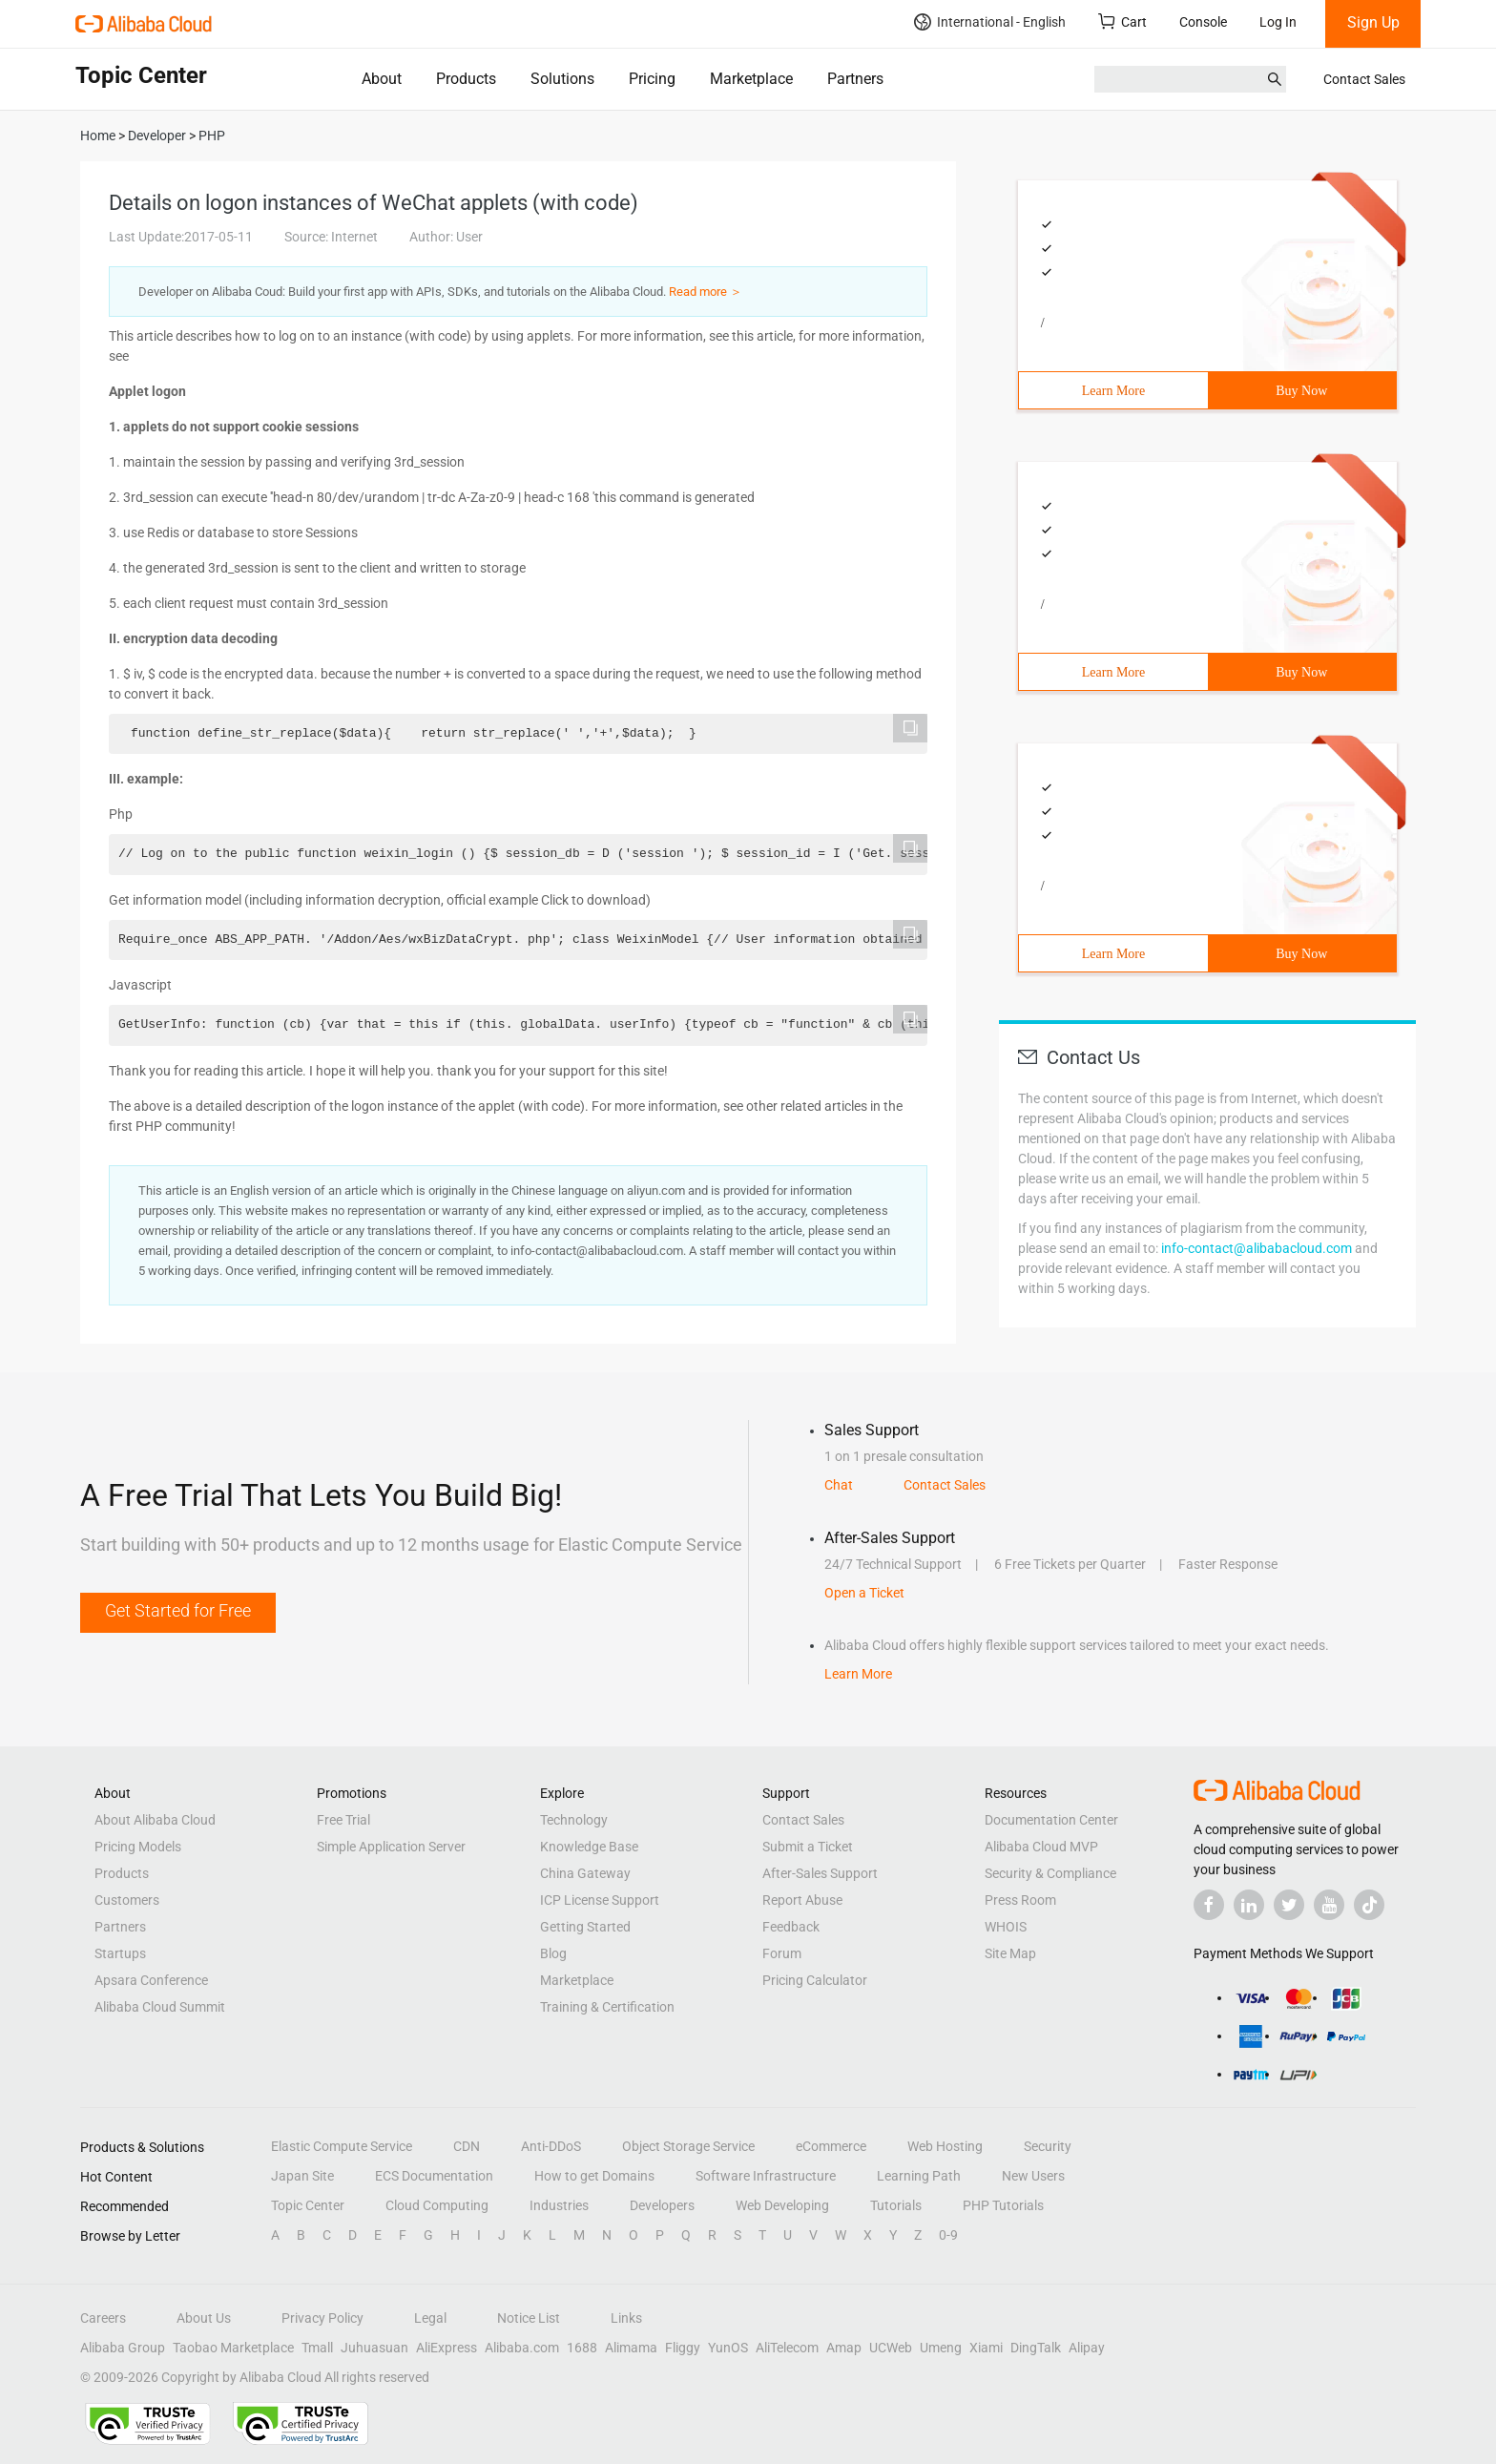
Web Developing (782, 2205)
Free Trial (343, 1819)
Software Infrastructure (766, 2175)
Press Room (1020, 1900)
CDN (466, 2146)
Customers (126, 1900)
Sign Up (1373, 22)
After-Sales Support (820, 1873)
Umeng (941, 2347)
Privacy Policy (322, 2318)
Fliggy (682, 2347)
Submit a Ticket (807, 1846)
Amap (844, 2347)
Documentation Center (1051, 1819)
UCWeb (890, 2347)
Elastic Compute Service (341, 2146)
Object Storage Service (688, 2146)
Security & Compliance (1050, 1873)
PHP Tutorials (1003, 2205)
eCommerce (831, 2146)
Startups (120, 1953)
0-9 (948, 2235)
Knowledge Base (589, 1846)
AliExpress (446, 2347)
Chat (838, 1485)
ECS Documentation (434, 2175)
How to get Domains (594, 2175)
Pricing (652, 79)
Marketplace (751, 79)
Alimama (631, 2347)
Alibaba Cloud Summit (159, 2007)
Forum (781, 1953)
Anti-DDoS (551, 2146)
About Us (204, 2318)
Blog (553, 1953)
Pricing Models (137, 1846)
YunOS (728, 2347)
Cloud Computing (436, 2205)
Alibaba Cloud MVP (1041, 1846)
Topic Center (307, 2205)
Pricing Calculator (814, 1980)
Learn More (1113, 391)
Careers (103, 2318)
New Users (1033, 2175)
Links (626, 2318)
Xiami (986, 2347)
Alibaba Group (122, 2347)
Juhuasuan (374, 2347)
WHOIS (1006, 1926)
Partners (855, 79)
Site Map (1010, 1953)
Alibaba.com (522, 2347)
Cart (1122, 21)
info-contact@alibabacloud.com (1256, 1248)
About (382, 79)
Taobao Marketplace (233, 2347)
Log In (1278, 22)
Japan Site (302, 2175)
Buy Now (1301, 391)
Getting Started (585, 1926)
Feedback (791, 1926)
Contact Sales (1364, 79)
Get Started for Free (178, 1610)
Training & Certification (607, 2007)
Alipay (1087, 2347)
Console (1203, 22)
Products (466, 79)
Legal (430, 2318)
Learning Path (919, 2175)
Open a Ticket (864, 1592)
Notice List (528, 2318)
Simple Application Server (391, 1846)
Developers (662, 2205)
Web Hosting (945, 2146)
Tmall (317, 2347)
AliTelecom (787, 2347)
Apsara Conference (151, 1980)
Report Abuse (802, 1900)
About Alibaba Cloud (155, 1819)
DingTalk (1035, 2347)
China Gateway (585, 1873)
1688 (582, 2347)
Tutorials (896, 2205)
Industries (559, 2205)
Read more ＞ (705, 291)
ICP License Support (599, 1900)
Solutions (562, 79)
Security (1047, 2146)
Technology (574, 1819)
